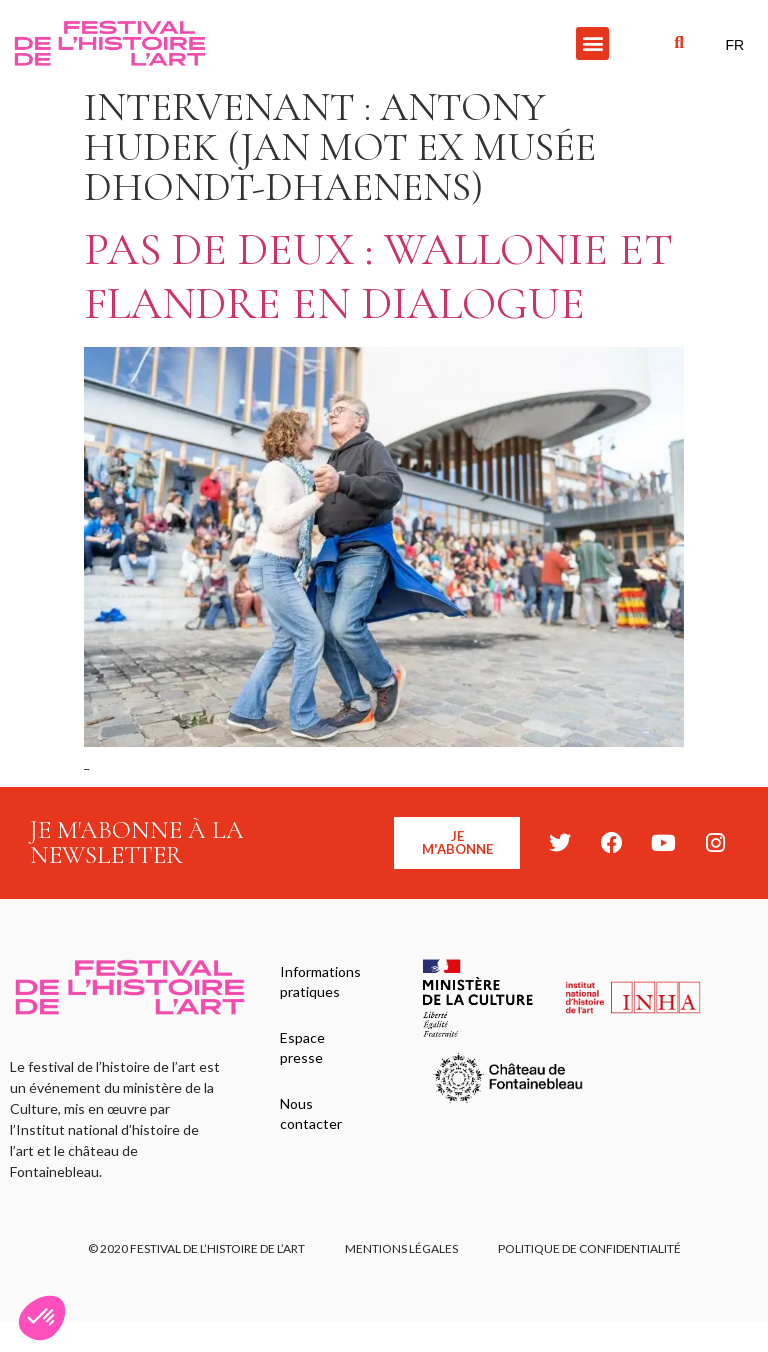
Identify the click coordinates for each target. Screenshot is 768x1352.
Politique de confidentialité (589, 1248)
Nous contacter (311, 1113)
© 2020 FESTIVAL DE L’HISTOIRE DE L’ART (196, 1248)
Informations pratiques (320, 981)
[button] (592, 43)
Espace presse (302, 1047)
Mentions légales (401, 1248)
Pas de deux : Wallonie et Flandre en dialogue (378, 276)
